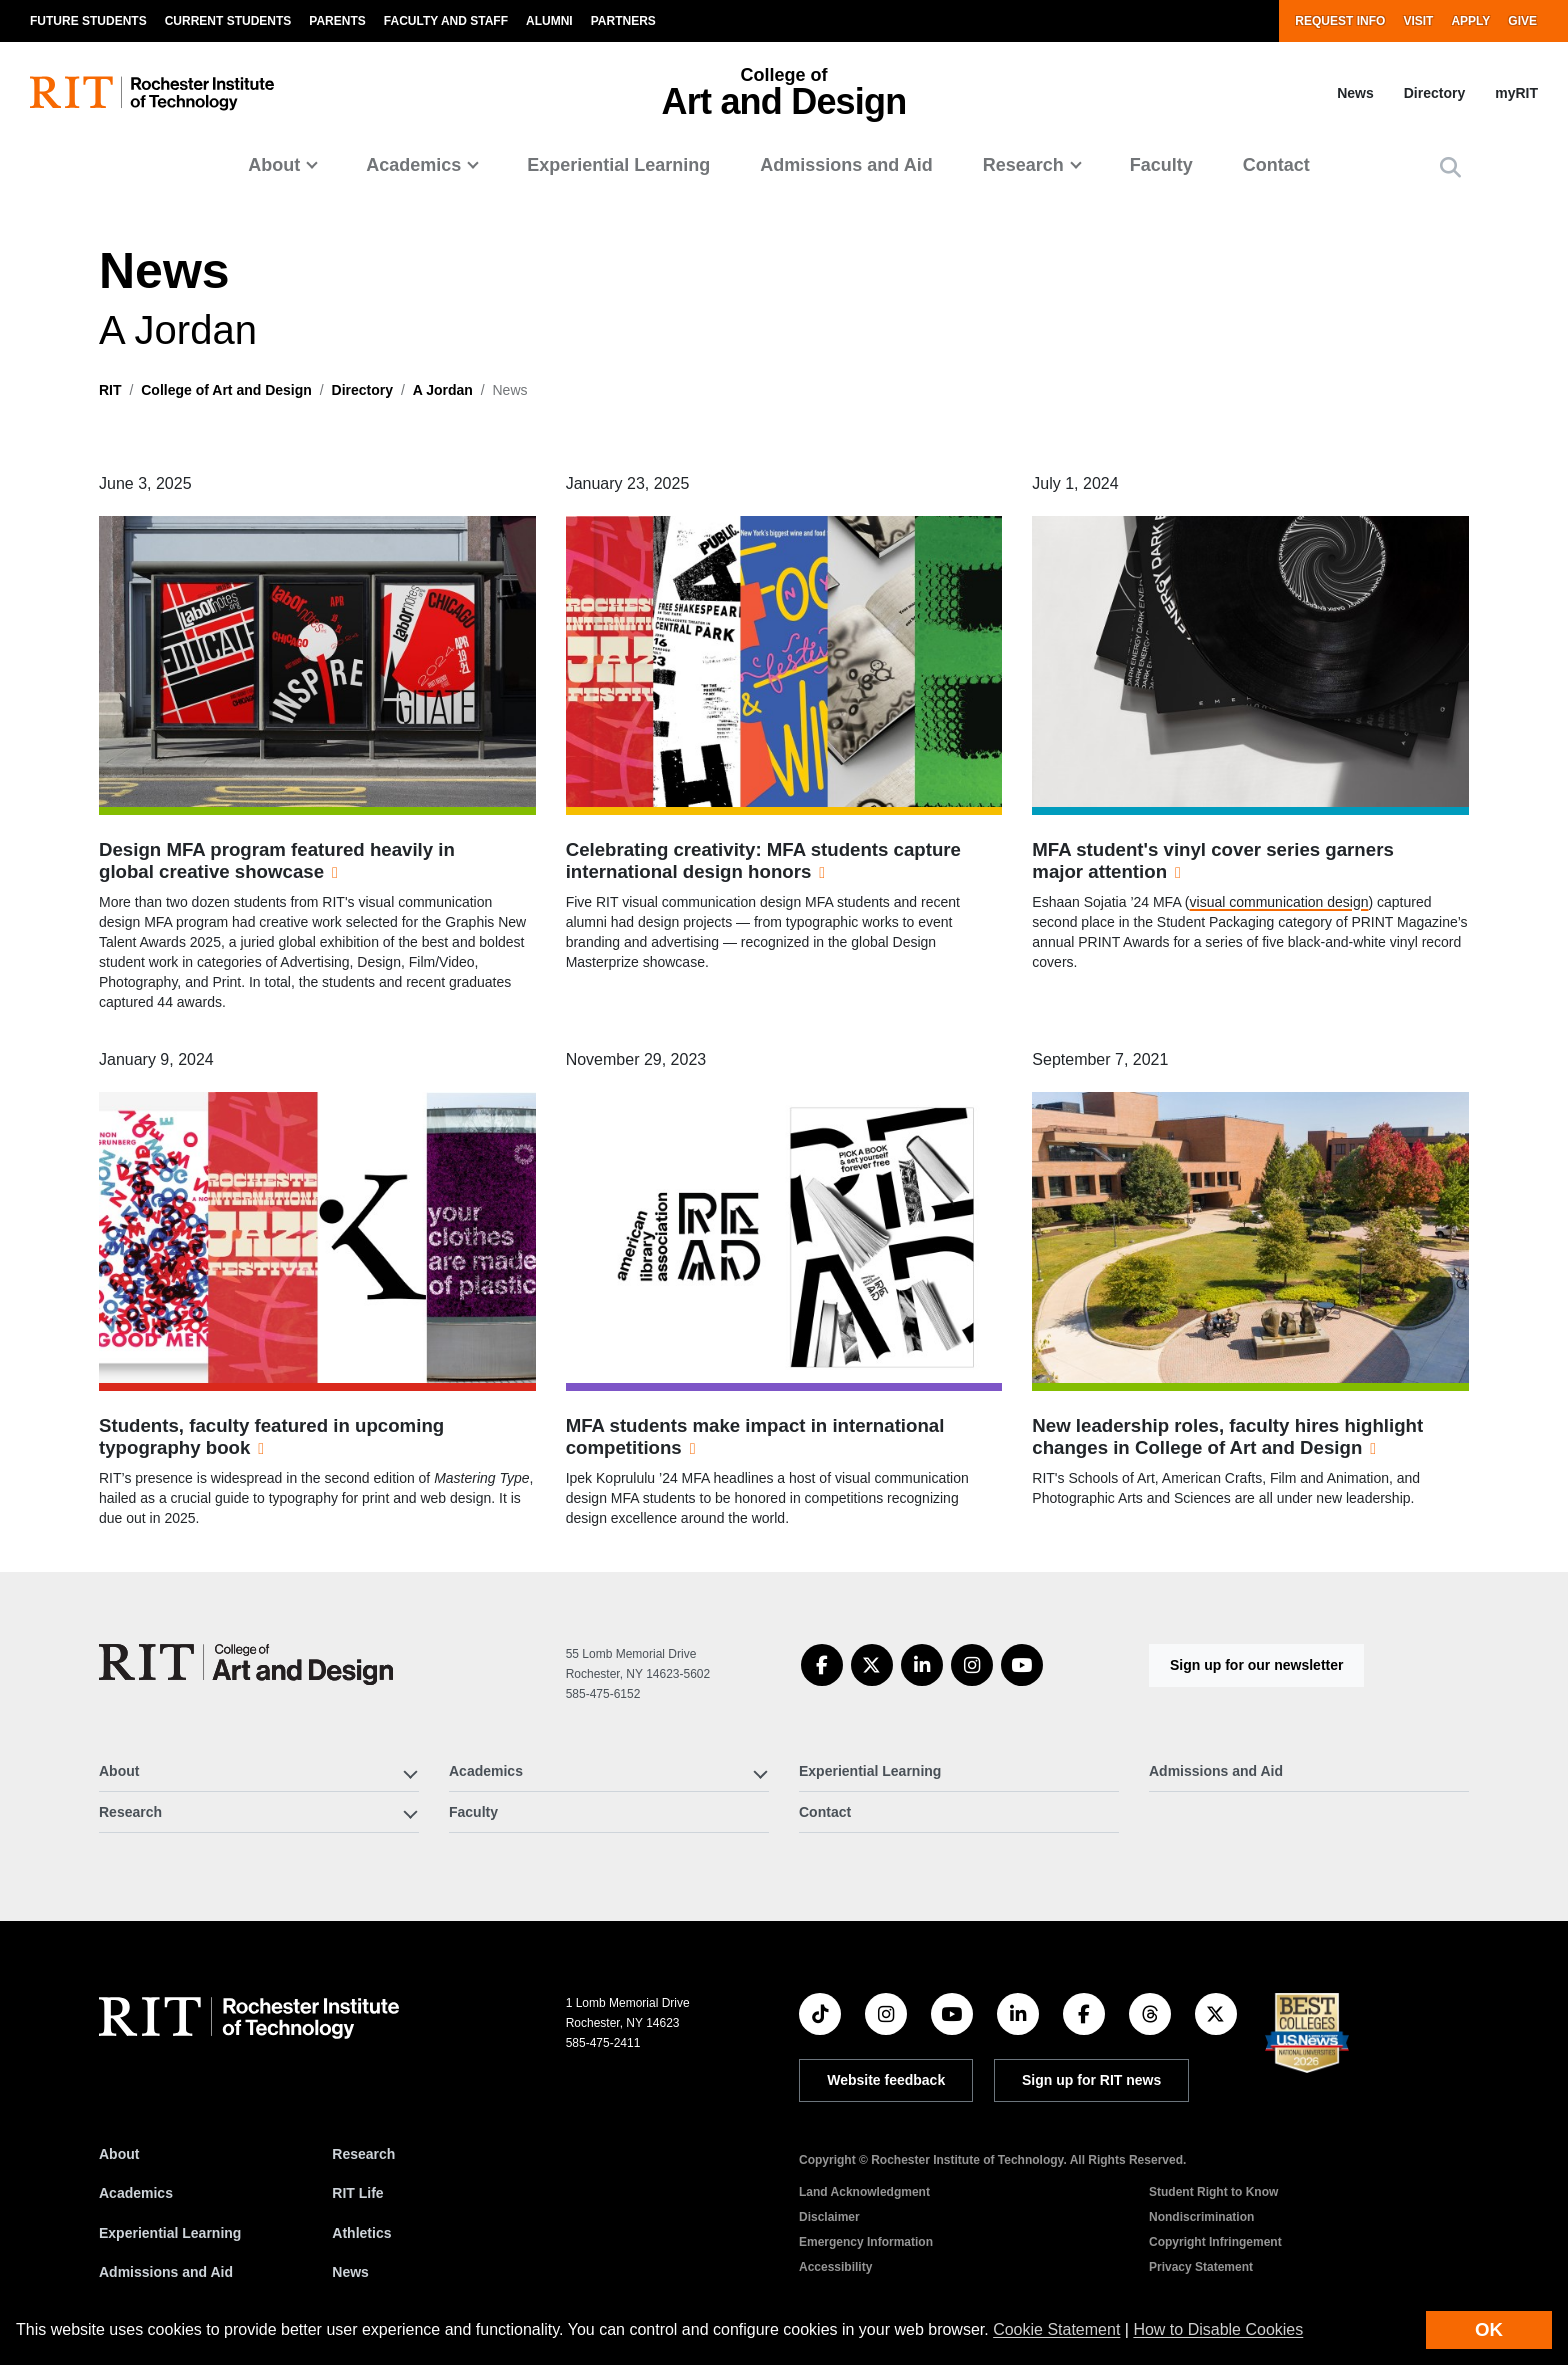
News (1355, 93)
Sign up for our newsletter (1256, 1665)
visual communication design (1279, 902)
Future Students (88, 21)
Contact (1276, 165)
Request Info (1340, 21)
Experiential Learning (618, 165)
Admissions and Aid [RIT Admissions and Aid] (166, 2272)
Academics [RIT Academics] (136, 2193)
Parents (337, 21)
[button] (1450, 167)
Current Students (228, 21)
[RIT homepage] (152, 93)
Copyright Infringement (1215, 2242)
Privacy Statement (1201, 2267)
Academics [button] (413, 165)
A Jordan (443, 390)
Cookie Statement (1056, 2329)
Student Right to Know (1213, 2192)
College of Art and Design (226, 390)
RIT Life (357, 2193)
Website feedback (886, 2080)
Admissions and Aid (846, 165)
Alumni (549, 21)
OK (1489, 2329)
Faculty (1161, 165)
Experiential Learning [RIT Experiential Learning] (170, 2233)
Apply (1470, 21)
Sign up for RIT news (1091, 2080)
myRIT (1516, 93)
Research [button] (1023, 165)
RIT (110, 390)
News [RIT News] (350, 2272)
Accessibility (835, 2267)
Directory (1434, 93)
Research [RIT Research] (363, 2154)
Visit (1418, 21)
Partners (623, 21)
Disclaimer (829, 2217)
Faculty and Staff (446, 21)
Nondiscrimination (1201, 2217)
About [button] (274, 165)
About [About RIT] (119, 2154)
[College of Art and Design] (246, 1664)
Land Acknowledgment (864, 2192)
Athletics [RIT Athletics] (361, 2233)
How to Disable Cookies (1218, 2329)
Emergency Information (866, 2242)
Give (1522, 21)
